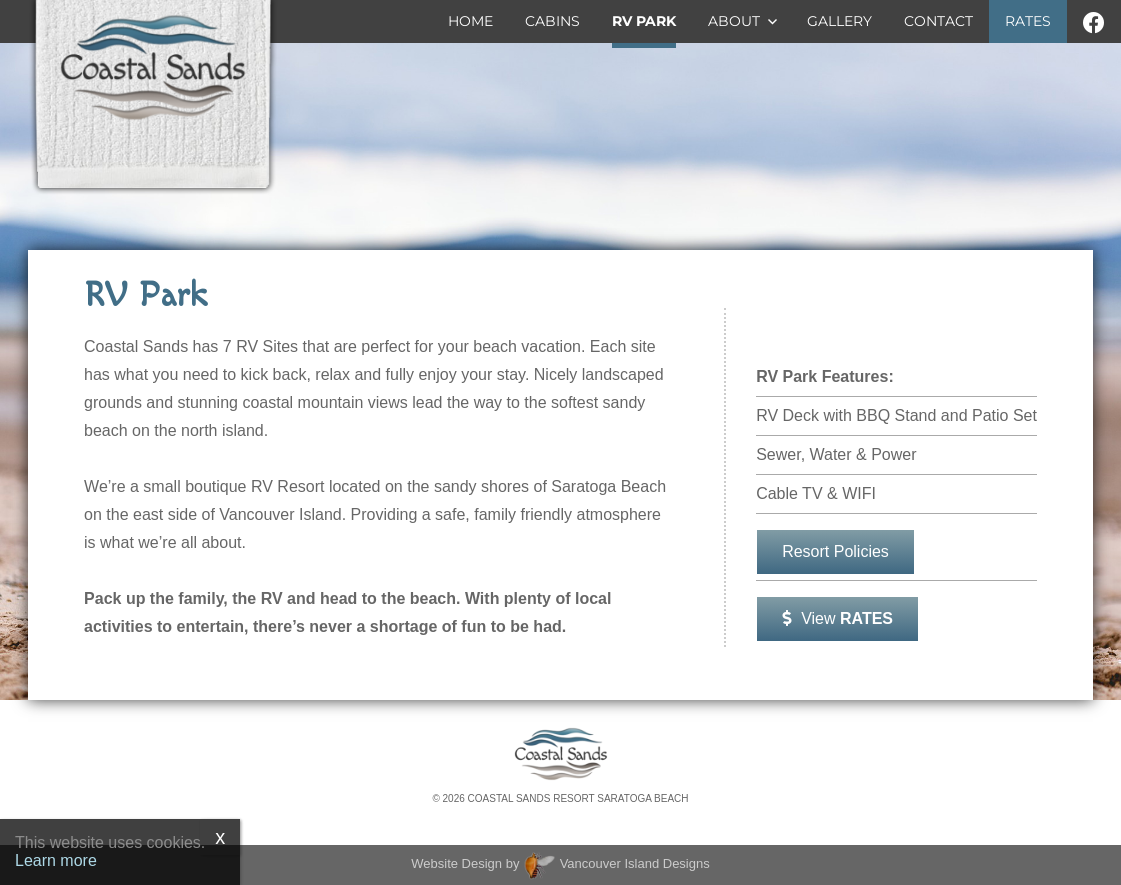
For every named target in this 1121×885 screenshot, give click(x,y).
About (734, 21)
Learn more (56, 860)
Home (470, 21)
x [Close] (220, 837)
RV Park (644, 21)
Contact (938, 21)
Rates (1028, 21)
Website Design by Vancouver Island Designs (560, 863)
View (837, 618)
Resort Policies (835, 551)
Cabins (552, 21)
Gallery (839, 21)
